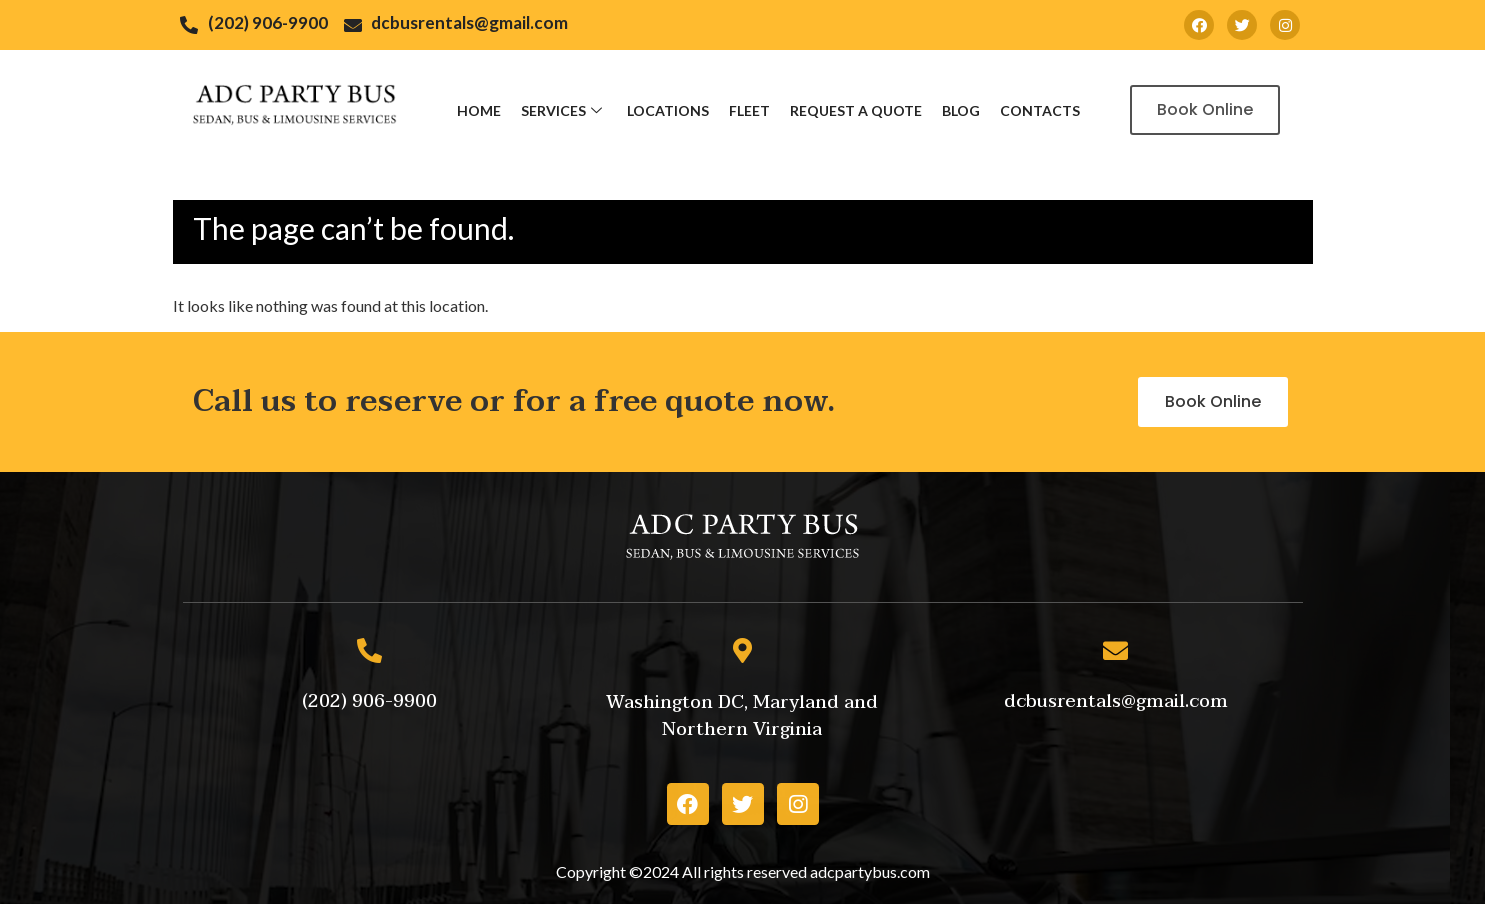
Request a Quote (856, 110)
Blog (961, 110)
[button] (1205, 110)
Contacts (1040, 110)
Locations (668, 110)
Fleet (749, 110)
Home (479, 110)
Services (564, 110)
